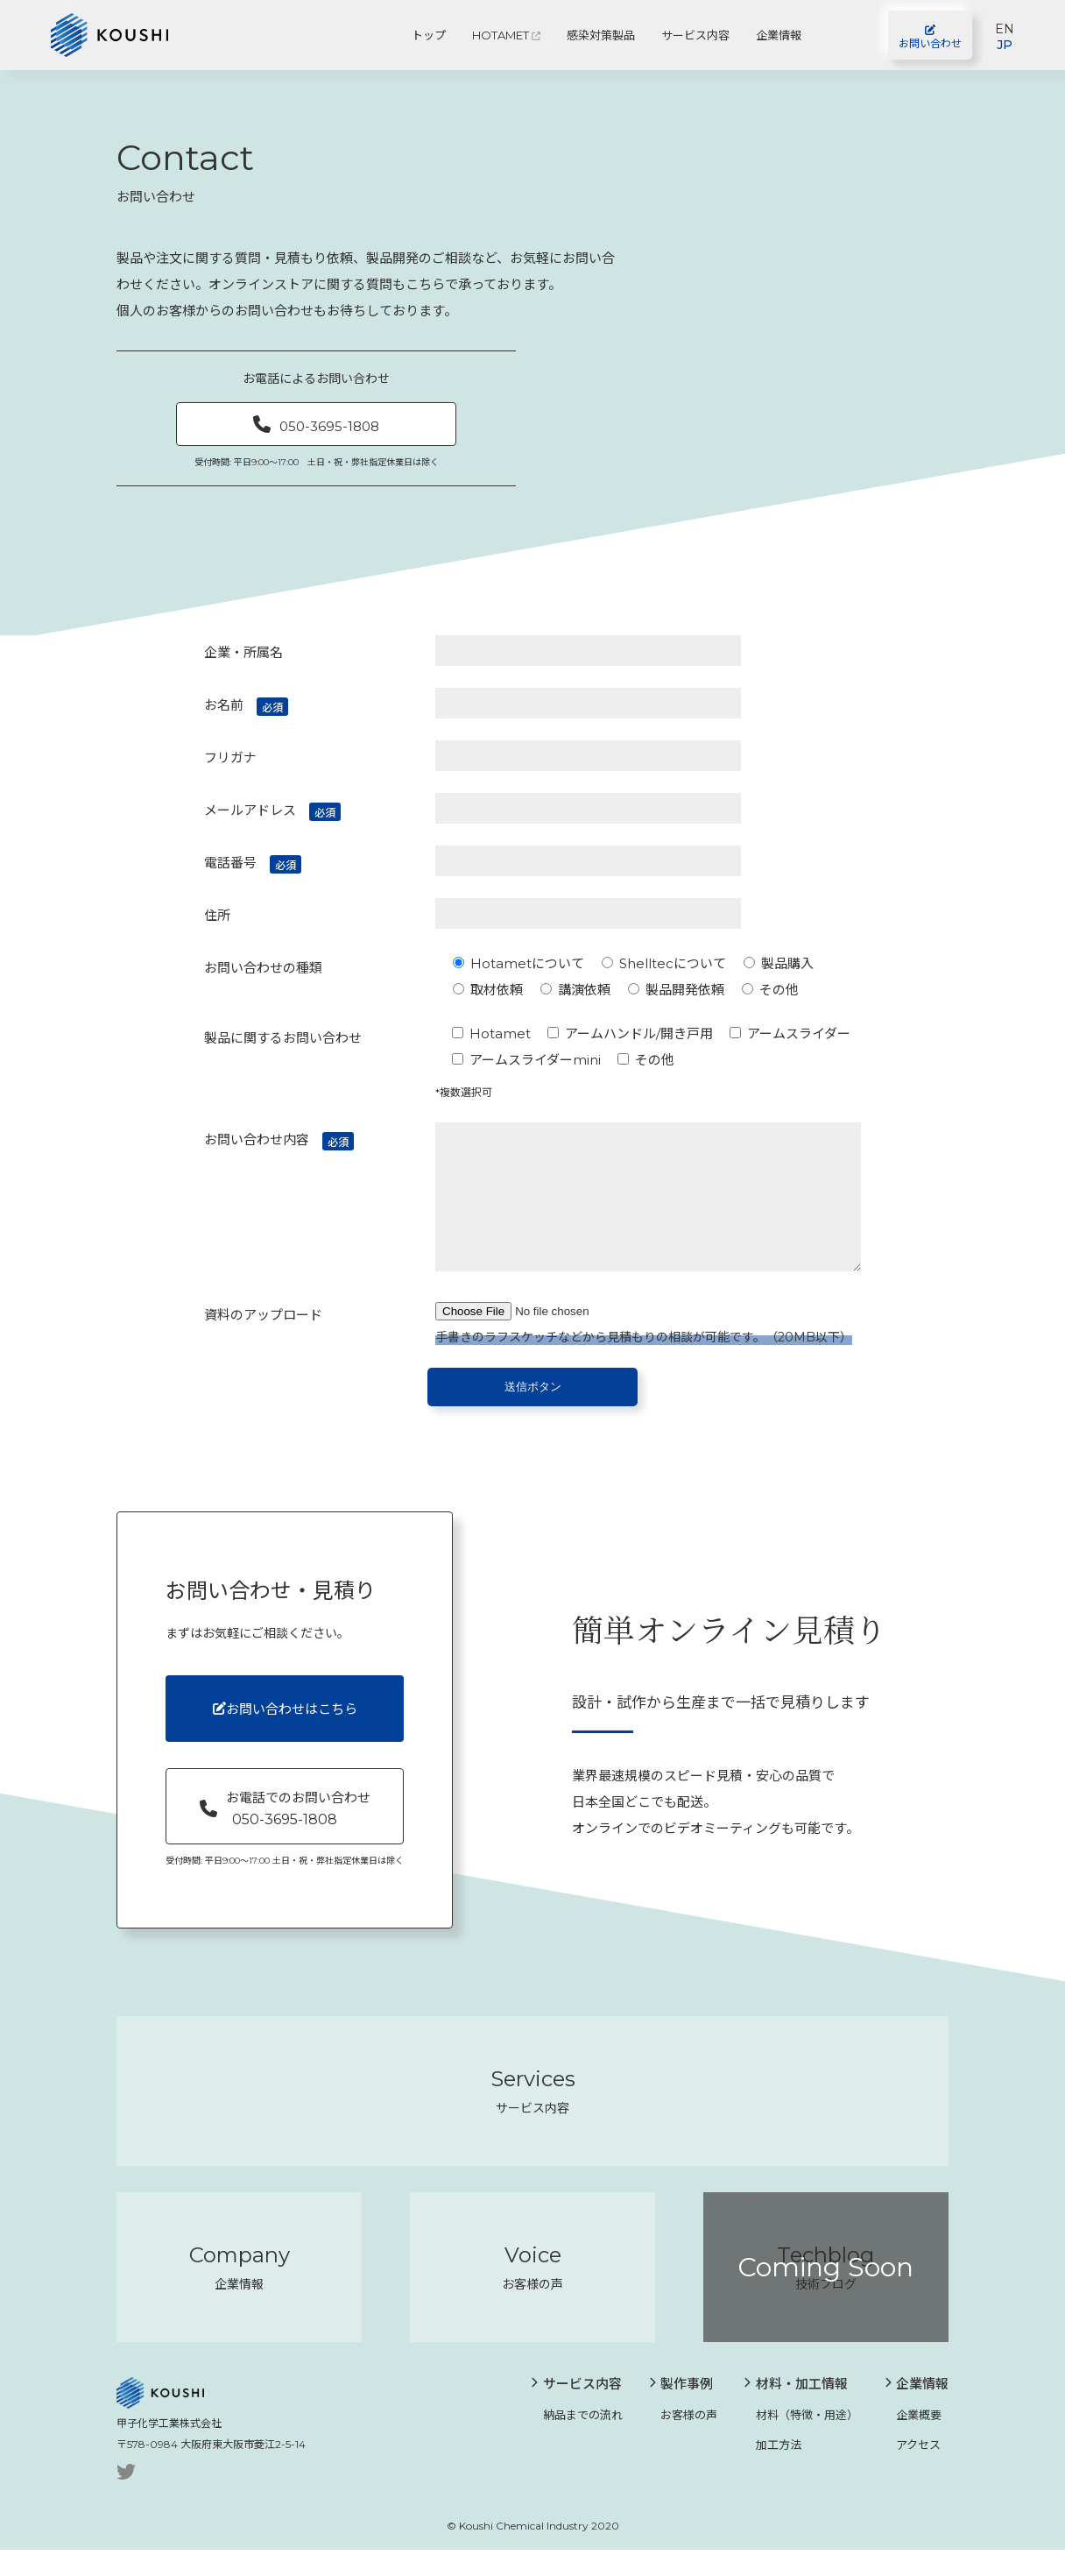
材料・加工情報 (796, 2410)
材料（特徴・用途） (801, 2440)
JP (1004, 45)
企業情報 (778, 35)
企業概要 (913, 2440)
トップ (429, 35)
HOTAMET (506, 35)
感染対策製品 (601, 35)
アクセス (913, 2470)
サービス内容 (695, 35)
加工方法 (772, 2470)
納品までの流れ (577, 2440)
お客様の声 (683, 2440)
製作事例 (681, 2410)
